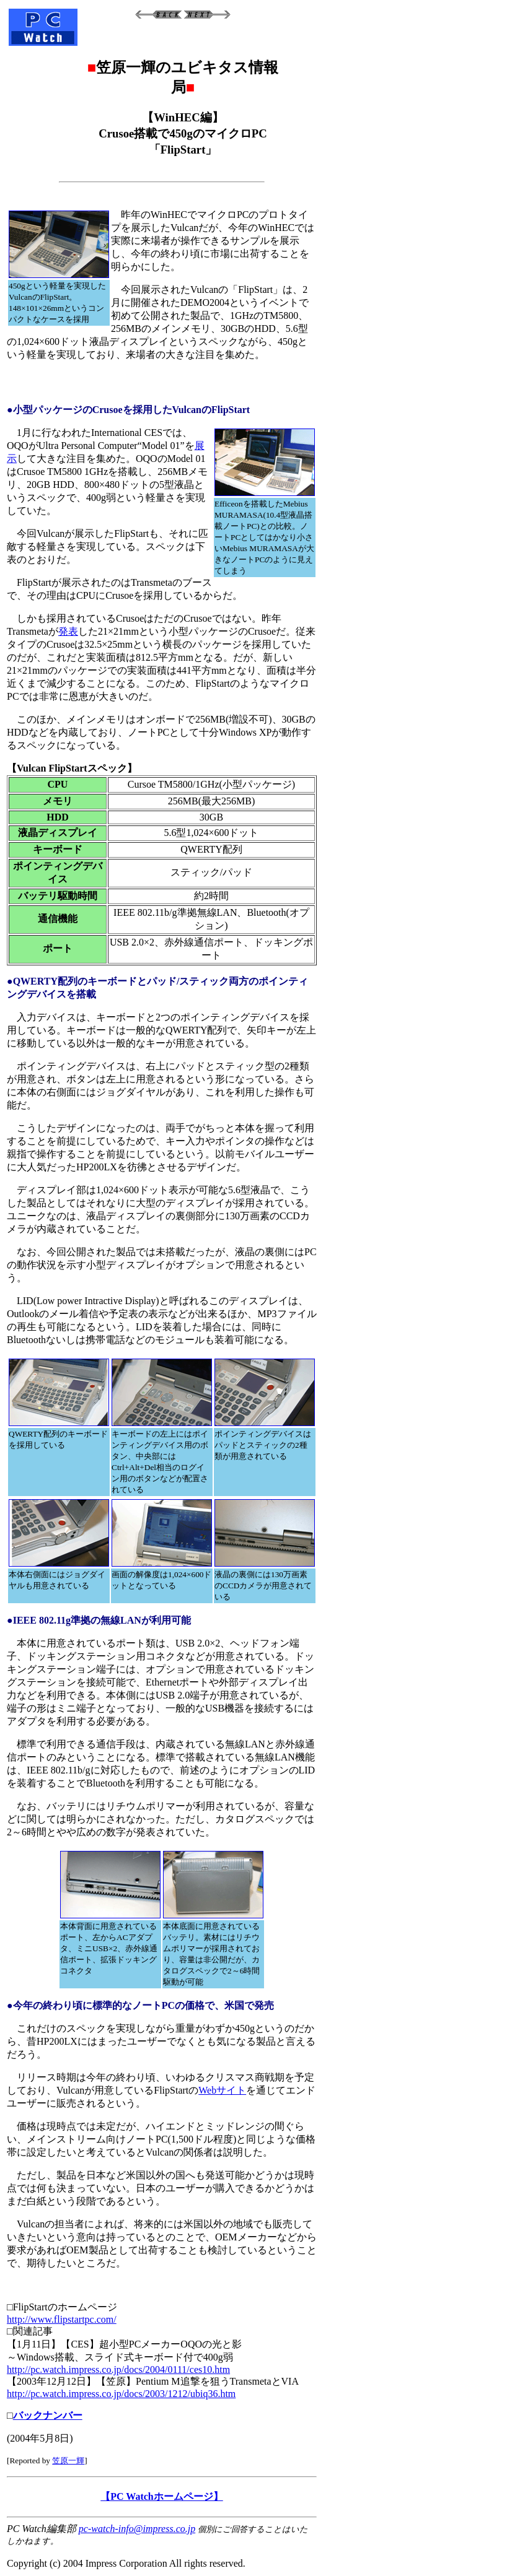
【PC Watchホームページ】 (161, 2496)
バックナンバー (47, 2415)
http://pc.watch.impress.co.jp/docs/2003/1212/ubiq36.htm (121, 2393)
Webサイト (222, 2090)
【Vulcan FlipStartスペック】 (72, 768)
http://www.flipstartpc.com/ (62, 2319)
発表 (68, 631)
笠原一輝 (68, 2460)
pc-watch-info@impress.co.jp (137, 2528)
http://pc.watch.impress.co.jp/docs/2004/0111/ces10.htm (118, 2369)
